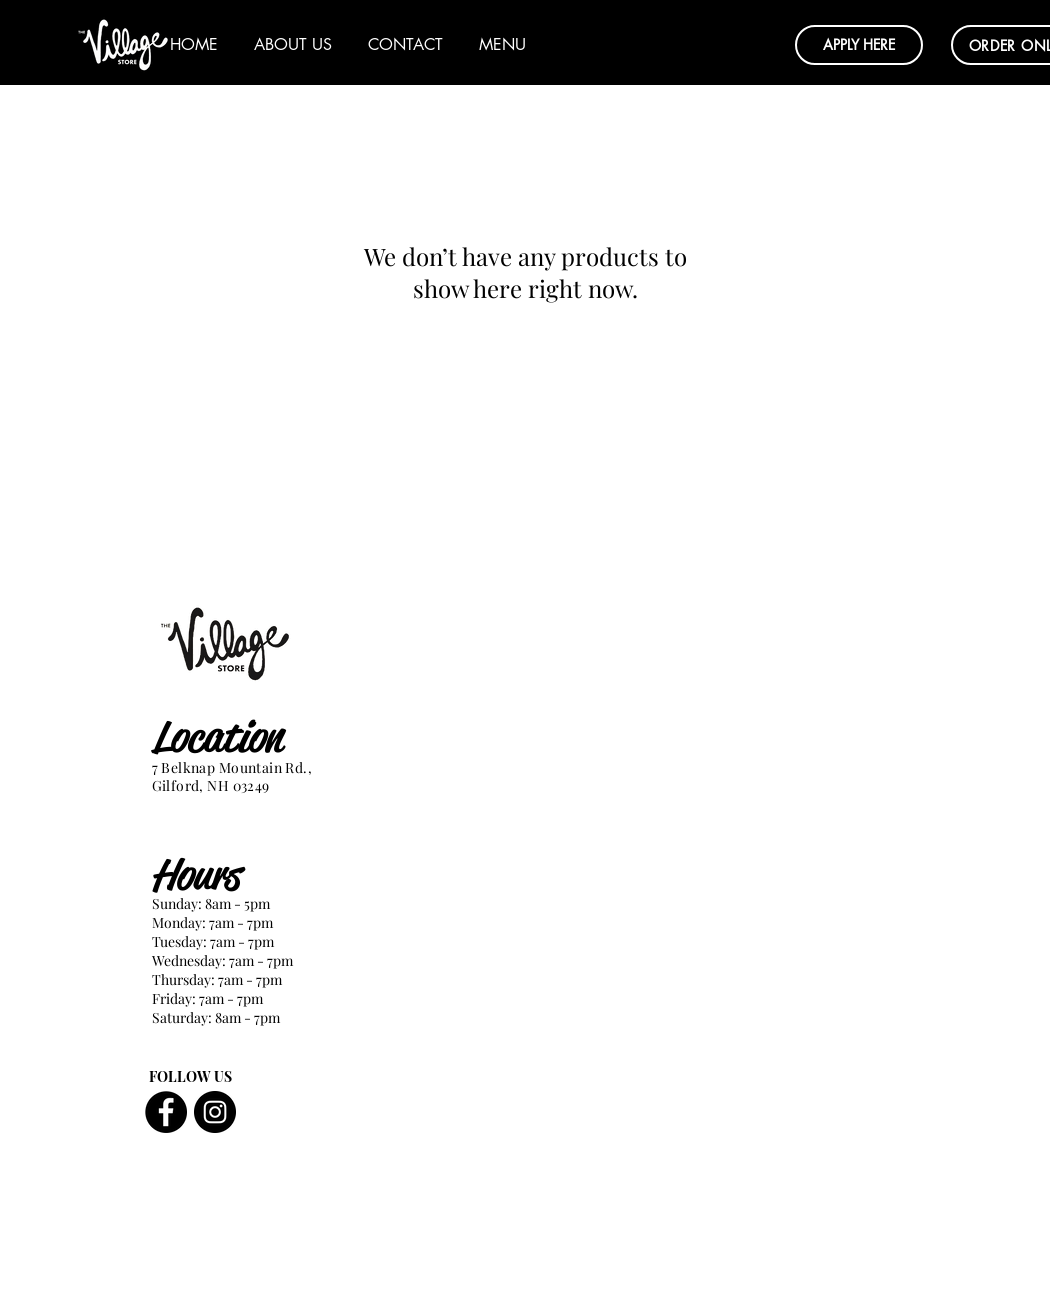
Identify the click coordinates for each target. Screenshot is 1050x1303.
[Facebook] (166, 1112)
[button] (859, 45)
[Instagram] (215, 1112)
